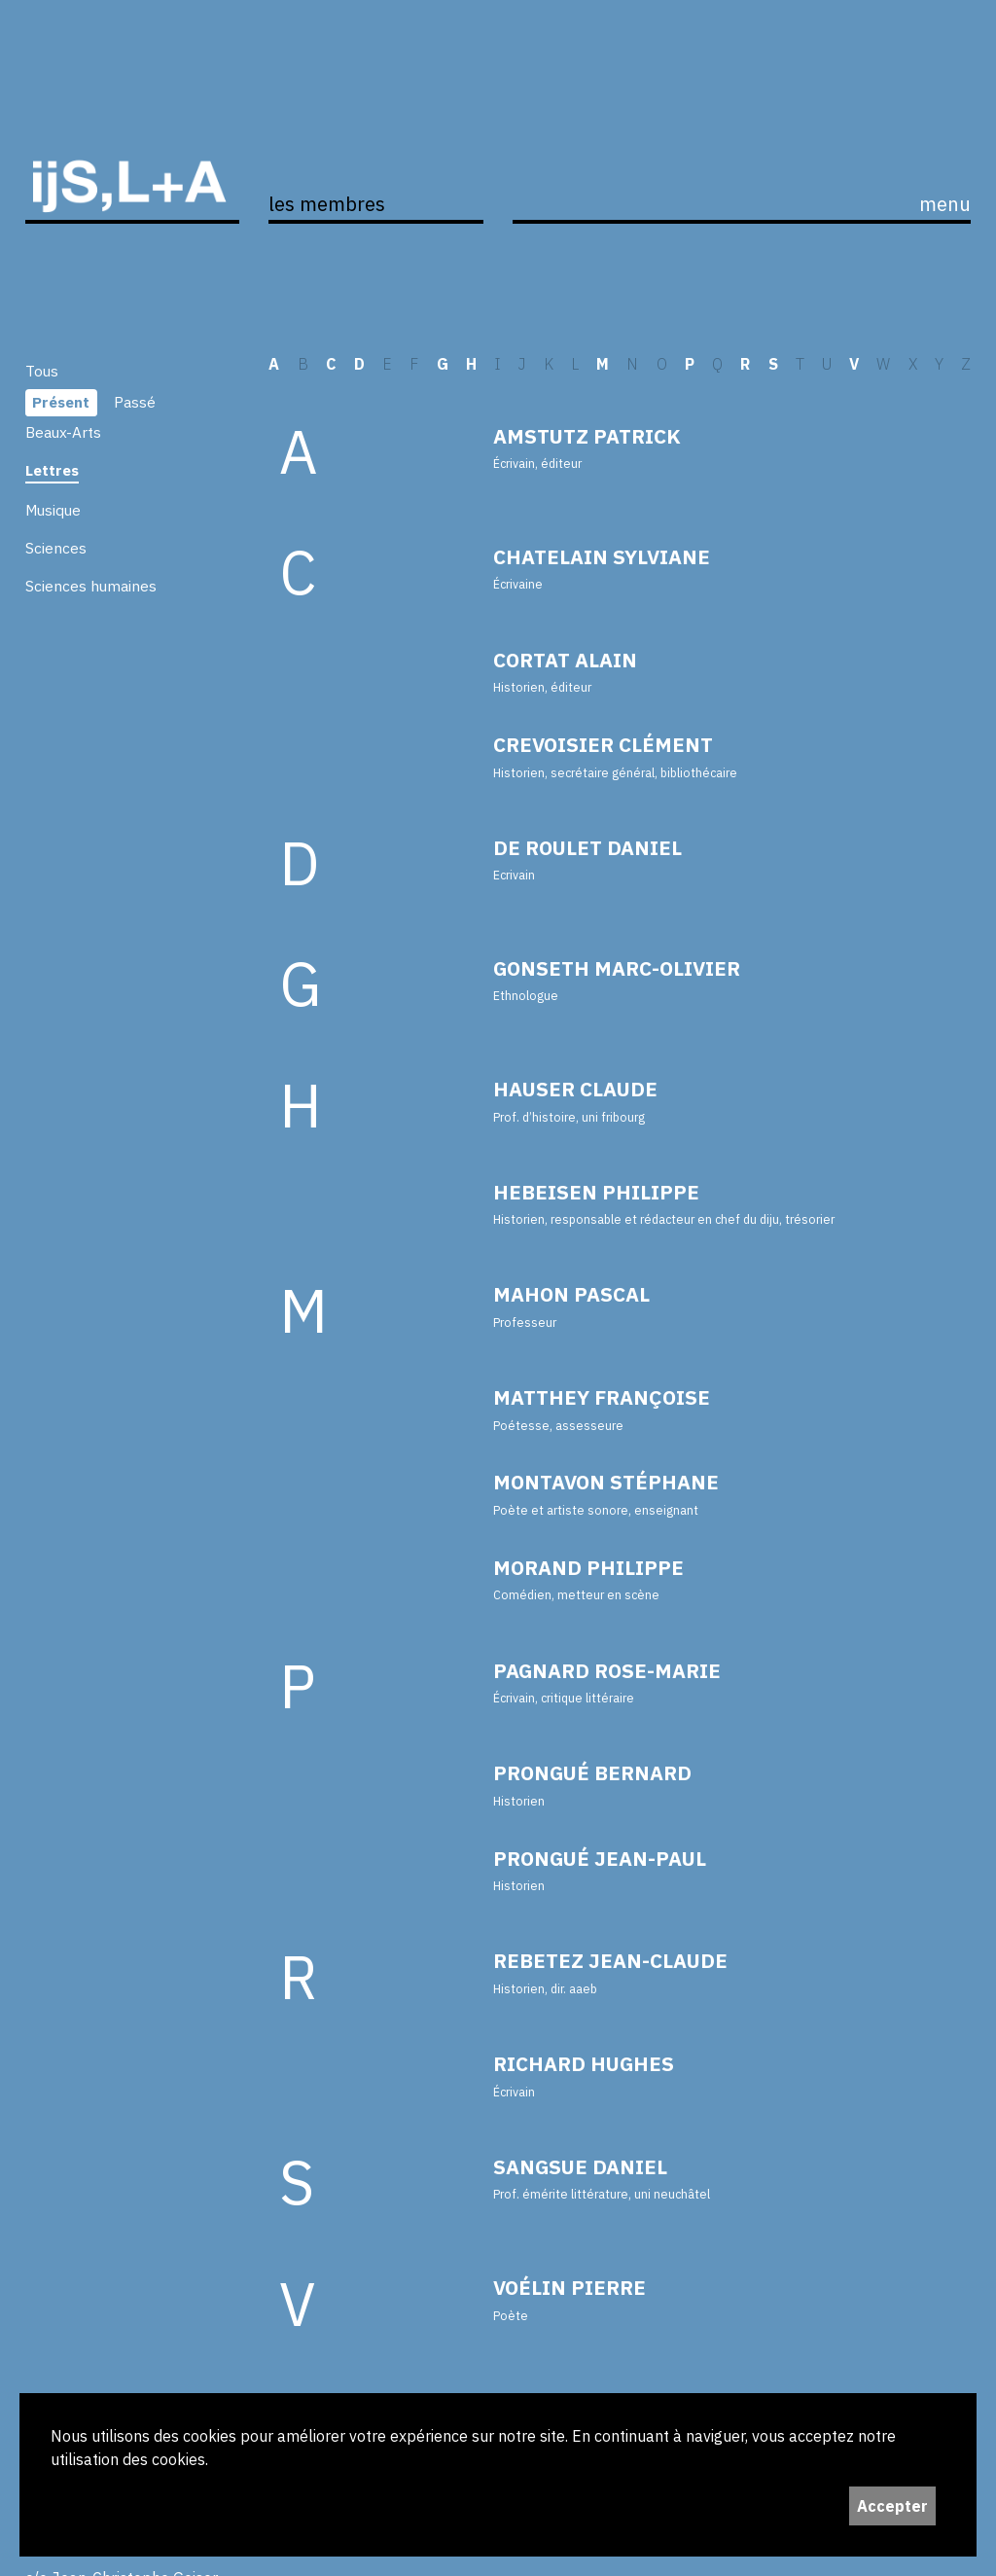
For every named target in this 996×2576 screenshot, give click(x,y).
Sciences (56, 547)
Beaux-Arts (63, 432)
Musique (53, 509)
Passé (135, 401)
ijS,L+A (132, 161)
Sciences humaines (91, 585)
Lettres (52, 470)
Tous (41, 370)
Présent (60, 401)
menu (945, 204)
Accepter (892, 2506)
